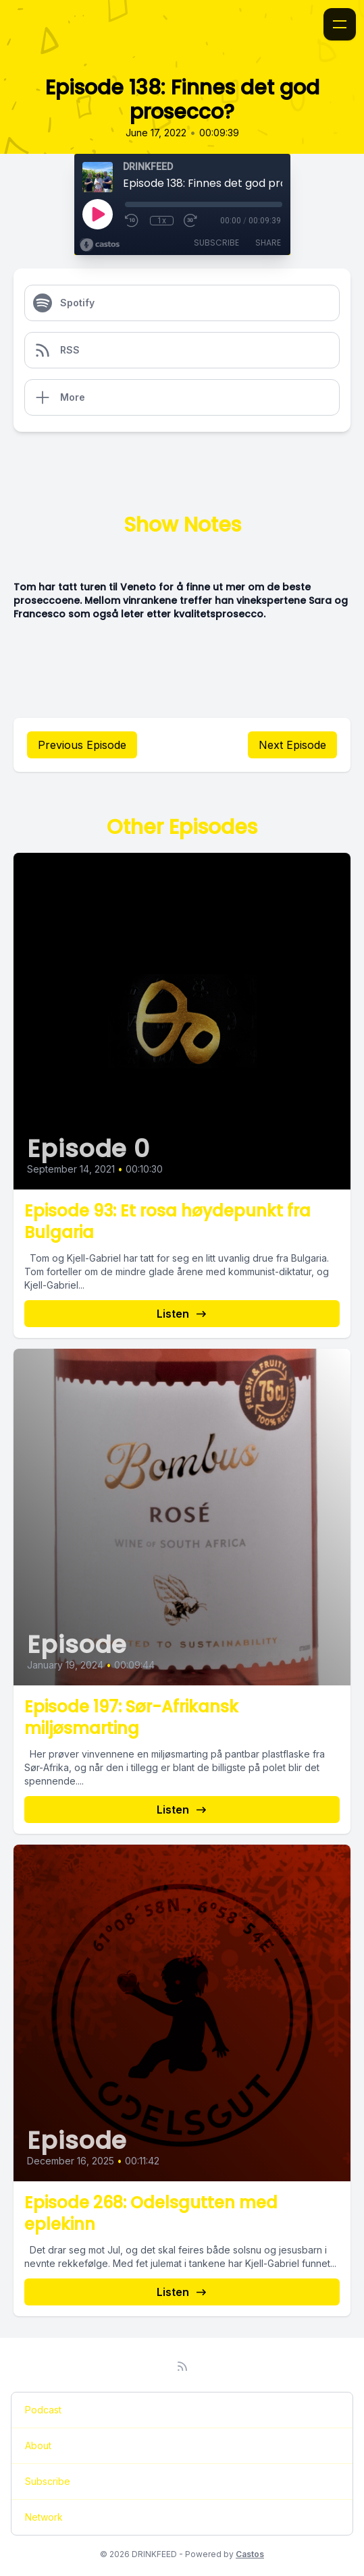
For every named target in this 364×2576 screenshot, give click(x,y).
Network (44, 2517)
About (38, 2445)
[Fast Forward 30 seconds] (191, 220)
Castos (250, 2554)
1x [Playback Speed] (161, 220)
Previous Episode (82, 745)
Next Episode (292, 745)
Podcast (43, 2409)
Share (268, 242)
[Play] (97, 214)
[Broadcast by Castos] (100, 245)
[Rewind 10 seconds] (132, 220)
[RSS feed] (182, 2366)
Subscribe (216, 242)
